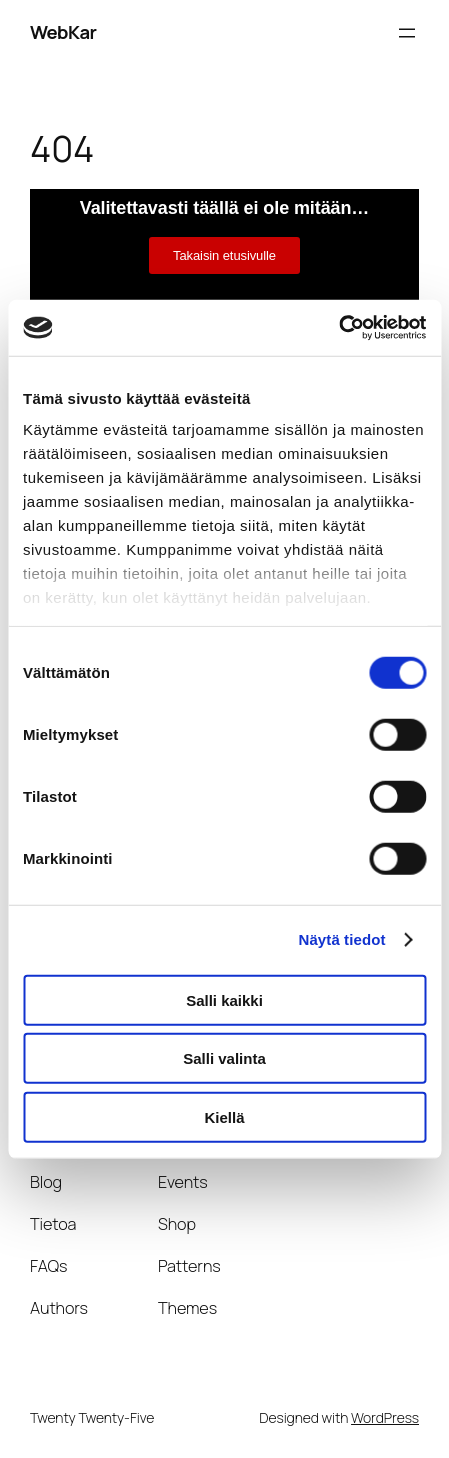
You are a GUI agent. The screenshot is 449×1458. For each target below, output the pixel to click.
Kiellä (224, 1116)
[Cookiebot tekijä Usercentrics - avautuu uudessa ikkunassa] (338, 328)
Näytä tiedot (342, 939)
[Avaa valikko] (407, 33)
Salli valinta (224, 1058)
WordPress (385, 1417)
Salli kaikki (224, 999)
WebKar (63, 32)
